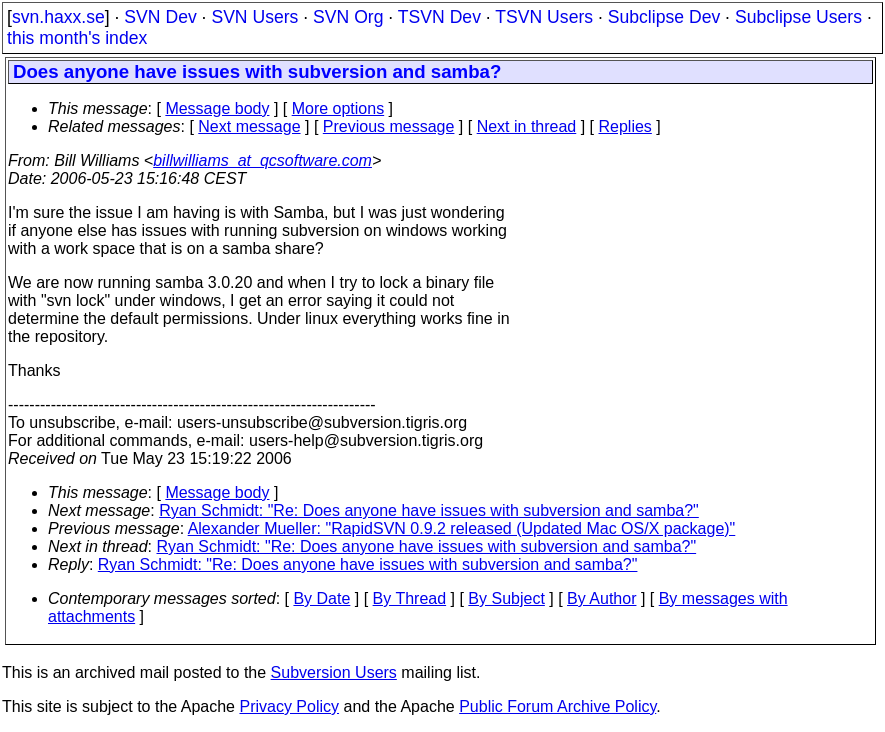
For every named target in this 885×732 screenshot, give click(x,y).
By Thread (410, 598)
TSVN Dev (439, 17)
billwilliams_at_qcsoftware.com (262, 160)
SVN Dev (160, 17)
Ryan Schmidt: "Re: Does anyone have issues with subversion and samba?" (429, 510)
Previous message (389, 126)
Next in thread (527, 126)
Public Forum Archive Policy (557, 706)
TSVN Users (544, 17)
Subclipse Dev (664, 17)
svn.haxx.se (58, 17)
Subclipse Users (798, 17)
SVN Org (348, 17)
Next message (249, 126)
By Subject (506, 598)
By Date (321, 598)
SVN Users (254, 17)
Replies (625, 126)
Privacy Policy (289, 706)
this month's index (77, 38)
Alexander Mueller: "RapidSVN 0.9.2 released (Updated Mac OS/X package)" (462, 528)
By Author (601, 598)
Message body (217, 108)
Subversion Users (334, 672)
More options (338, 108)
